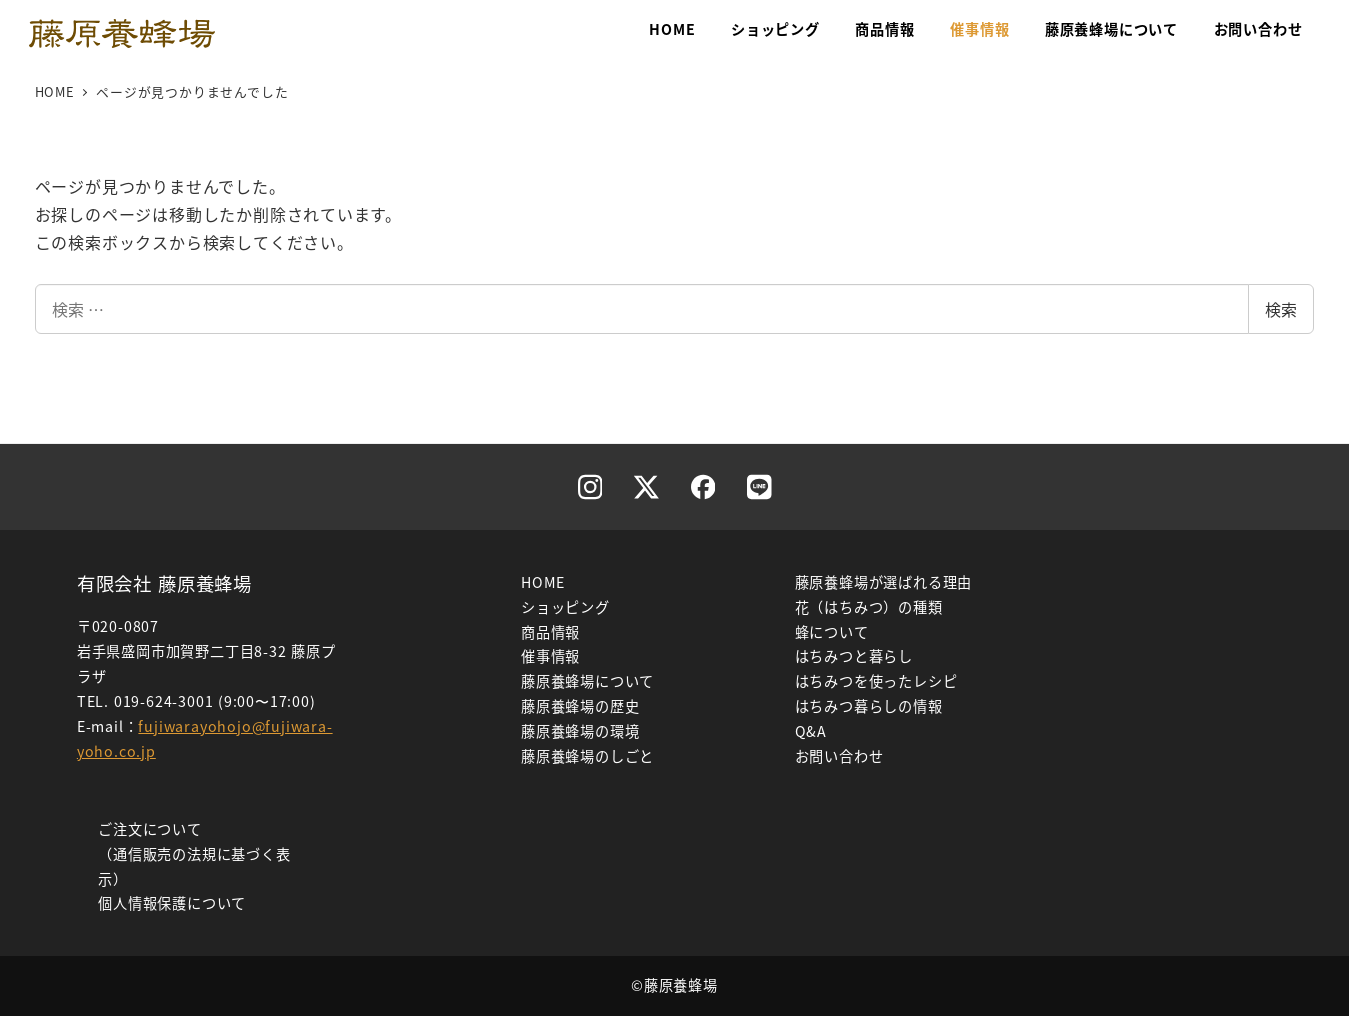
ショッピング (565, 607)
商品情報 (550, 632)
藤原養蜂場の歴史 (580, 706)
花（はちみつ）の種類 (869, 607)
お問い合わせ (839, 756)
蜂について (832, 632)
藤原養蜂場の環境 (580, 731)
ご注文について (150, 829)
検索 (1281, 309)
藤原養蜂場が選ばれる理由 (884, 582)
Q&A (811, 731)
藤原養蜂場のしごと (587, 756)
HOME (543, 582)
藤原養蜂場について (587, 681)
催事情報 (550, 656)
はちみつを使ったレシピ (876, 681)
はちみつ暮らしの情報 (869, 706)
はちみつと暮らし (854, 656)
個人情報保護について (172, 903)
